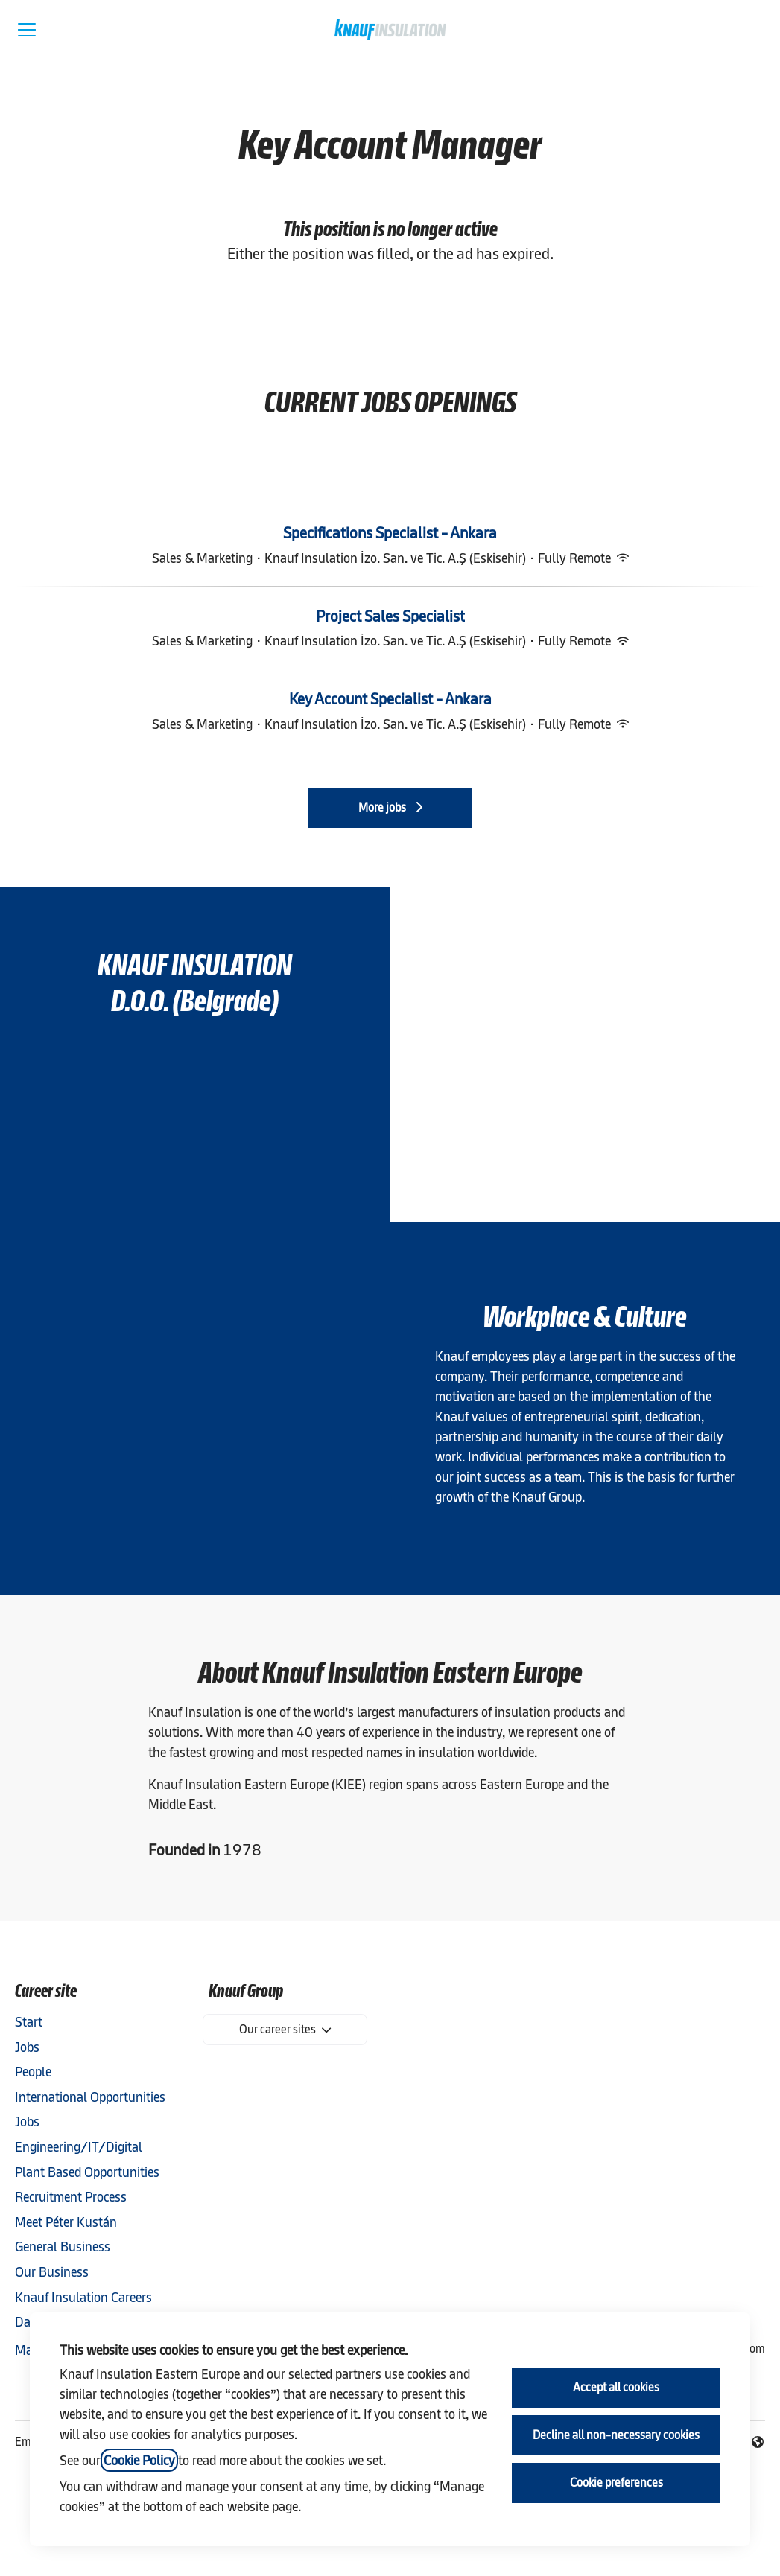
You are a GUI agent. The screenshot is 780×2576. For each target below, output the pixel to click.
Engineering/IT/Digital (78, 2146)
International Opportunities (90, 2096)
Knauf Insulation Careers (83, 2297)
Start (28, 2021)
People (33, 2071)
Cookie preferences (616, 2482)
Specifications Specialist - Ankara (390, 533)
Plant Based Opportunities (87, 2172)
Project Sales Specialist (390, 616)
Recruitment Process (71, 2196)
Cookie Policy (139, 2460)
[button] (751, 30)
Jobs (27, 2047)
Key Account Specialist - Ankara (390, 699)
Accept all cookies (616, 2387)
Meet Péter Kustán (66, 2222)
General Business (62, 2246)
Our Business (52, 2271)
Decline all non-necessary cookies (616, 2435)
